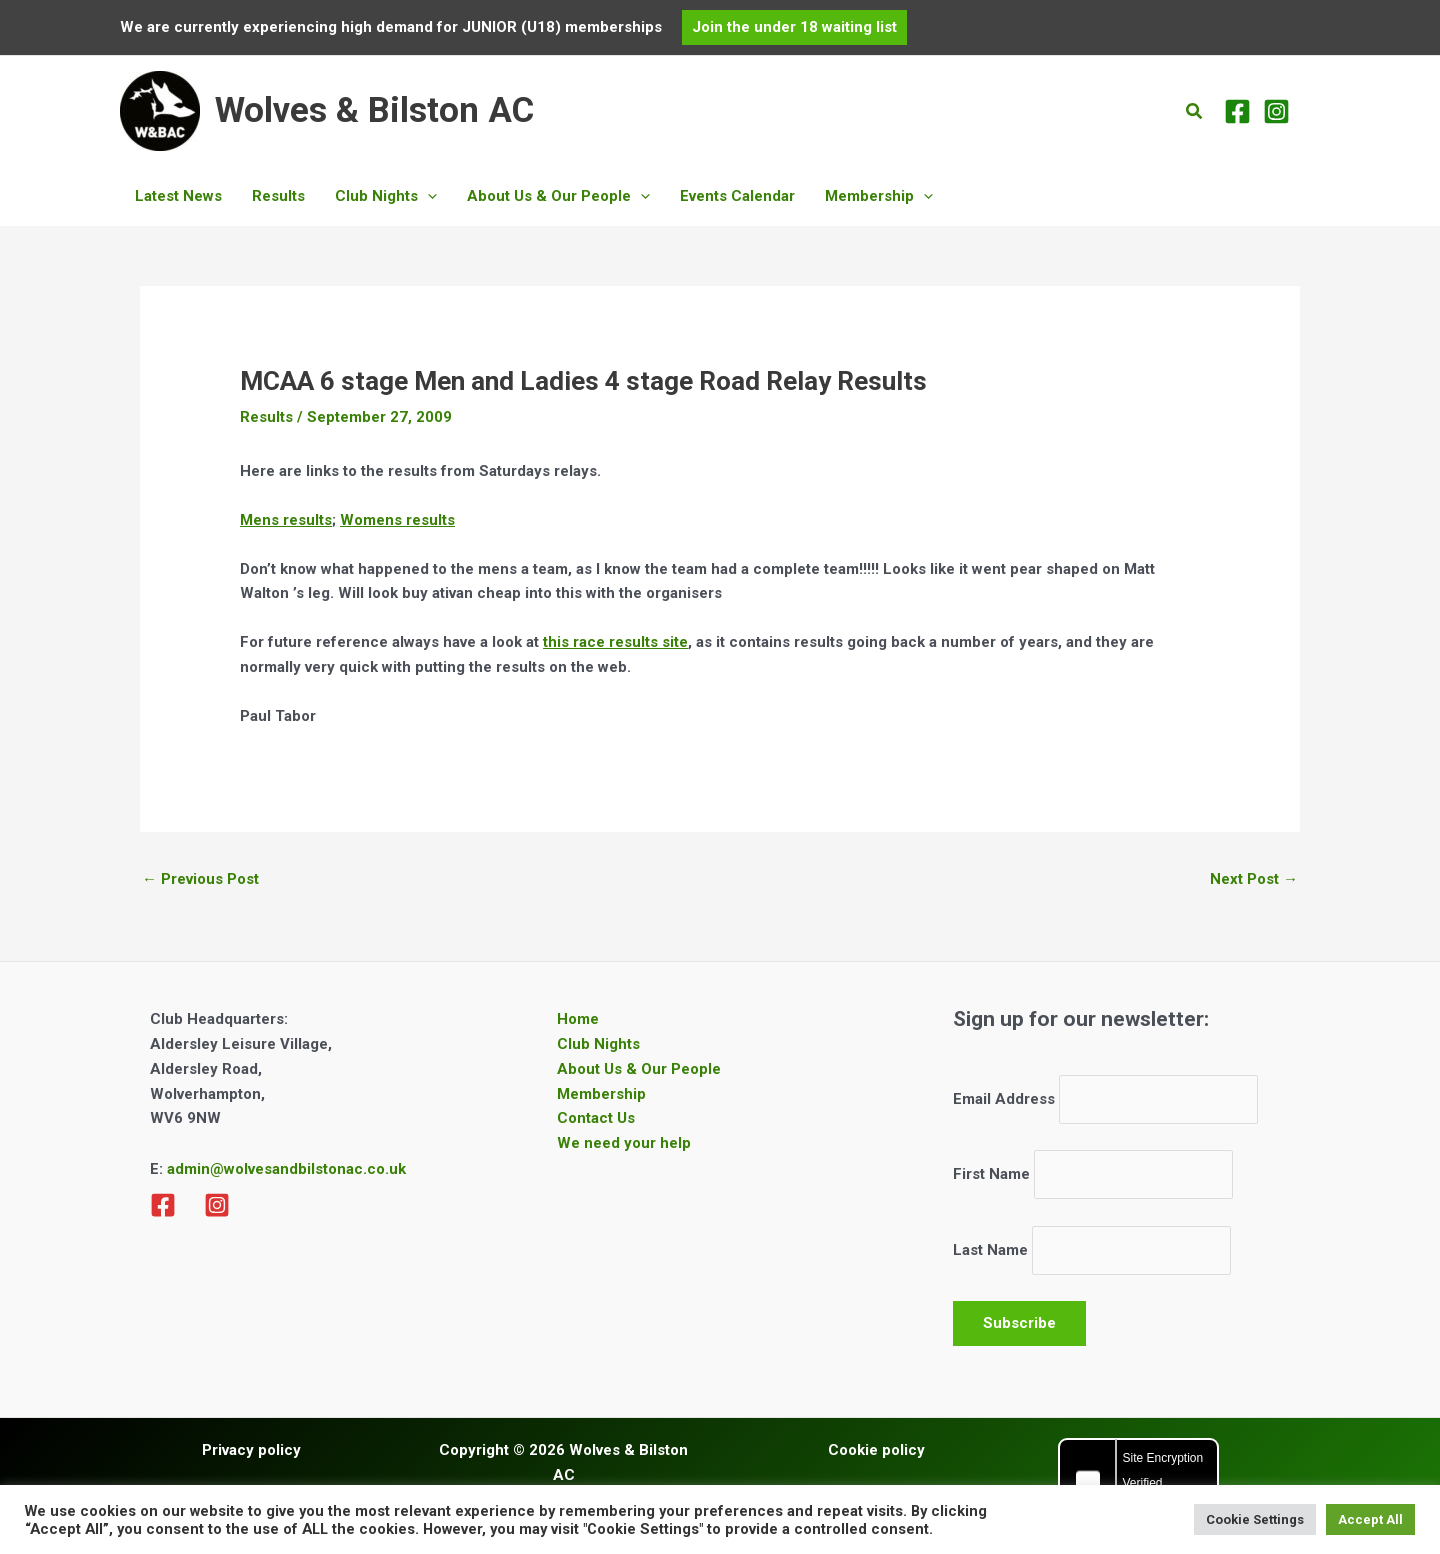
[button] (794, 27)
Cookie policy (876, 1450)
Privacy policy (251, 1450)
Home (578, 1019)
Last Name (990, 1250)
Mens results (286, 520)
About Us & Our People (639, 1069)
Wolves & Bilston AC (374, 110)
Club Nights (598, 1044)
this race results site (615, 642)
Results (266, 417)
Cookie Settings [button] (1255, 1519)
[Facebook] (1237, 111)
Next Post (1254, 879)
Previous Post (200, 879)
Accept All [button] (1370, 1519)
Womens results (397, 520)
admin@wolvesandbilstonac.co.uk (284, 1169)
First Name (991, 1174)
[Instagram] (1276, 111)
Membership (601, 1094)
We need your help (624, 1143)
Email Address (1004, 1099)
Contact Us (596, 1118)
